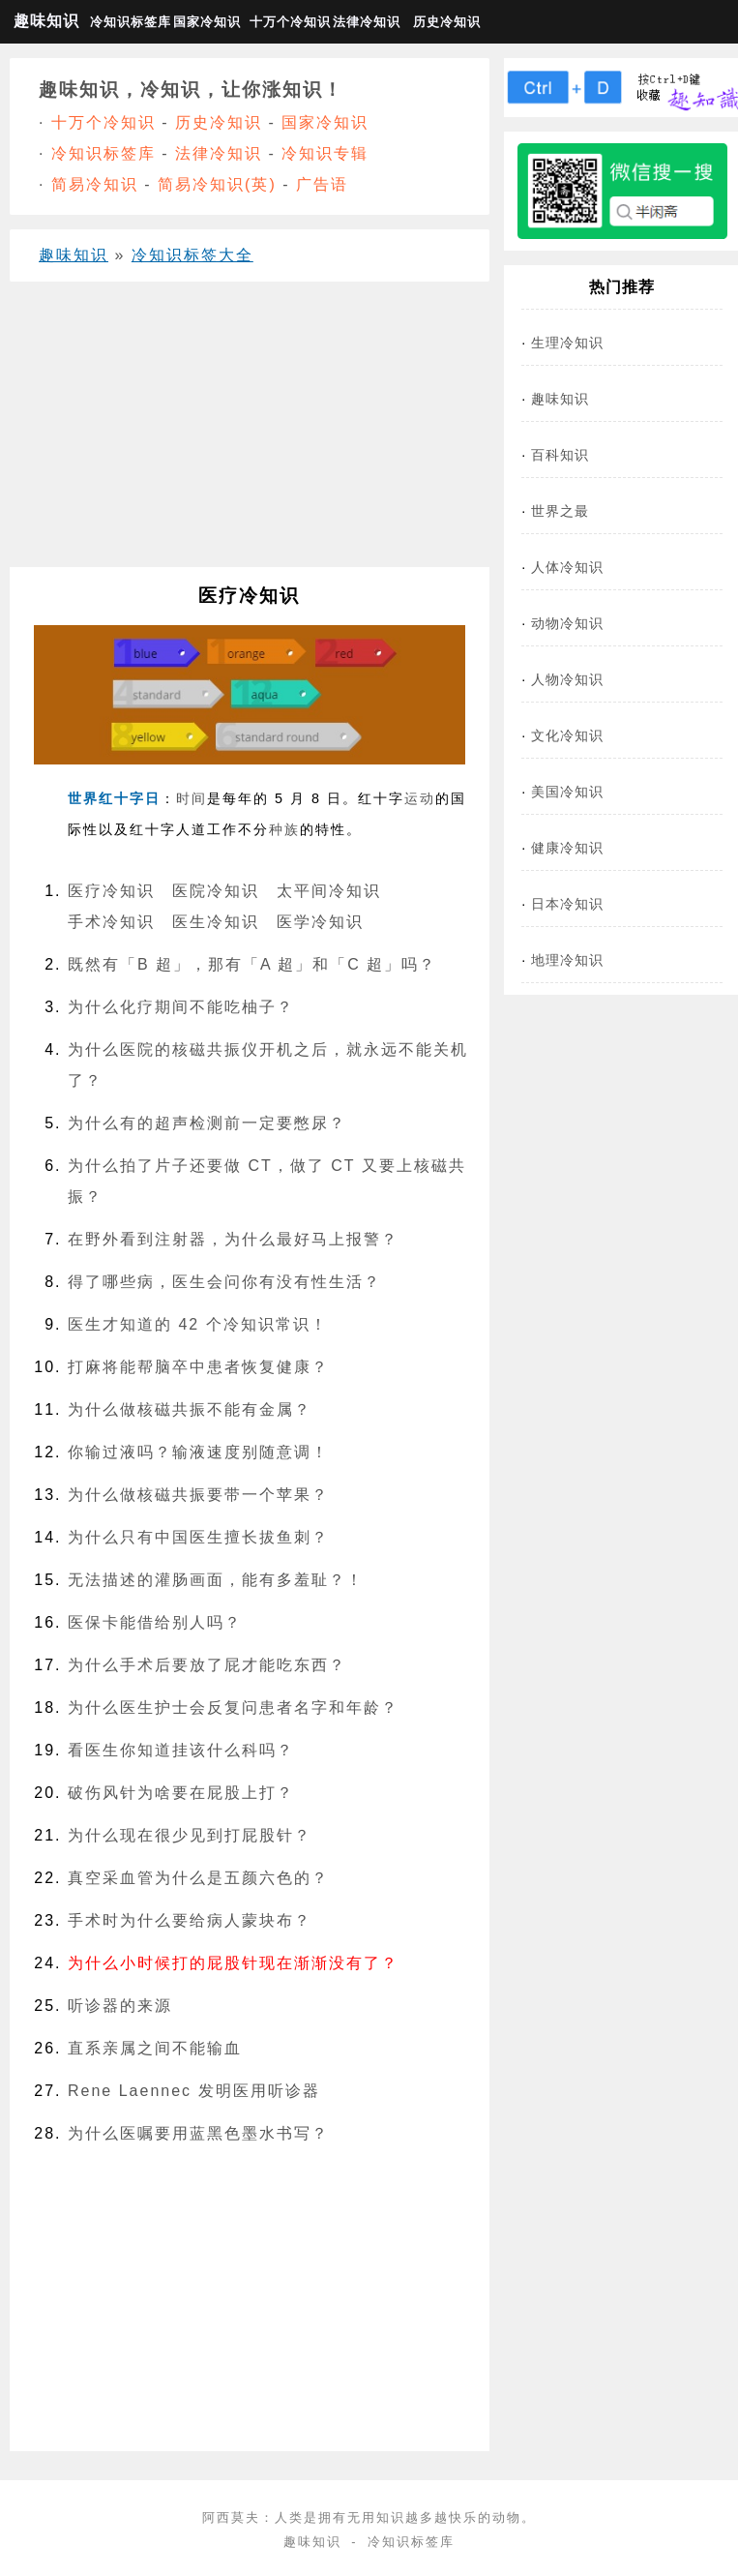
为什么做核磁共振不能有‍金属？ (189, 1409)
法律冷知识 (366, 22)
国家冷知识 (207, 22)
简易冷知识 (94, 184)
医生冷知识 (215, 922)
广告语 (322, 184)
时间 (191, 798)
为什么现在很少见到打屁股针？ (189, 1835)
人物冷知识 (567, 679)
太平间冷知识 (329, 891)
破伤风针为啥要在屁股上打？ (181, 1792)
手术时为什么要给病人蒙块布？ (189, 1920)
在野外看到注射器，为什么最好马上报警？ (233, 1239)
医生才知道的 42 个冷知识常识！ (198, 1324)
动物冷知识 (567, 623)
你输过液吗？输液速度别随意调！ (198, 1452)
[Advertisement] (243, 431)
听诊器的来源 (120, 2005)
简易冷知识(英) (217, 184)
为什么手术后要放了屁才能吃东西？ (207, 1665)
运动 (419, 798)
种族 (284, 829)
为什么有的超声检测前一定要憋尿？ (207, 1123)
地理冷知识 (567, 960)
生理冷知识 (567, 342)
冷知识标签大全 (192, 255)
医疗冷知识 (111, 891)
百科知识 (560, 455)
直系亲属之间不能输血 (155, 2048)
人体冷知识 (567, 567)
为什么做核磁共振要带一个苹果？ (198, 1494)
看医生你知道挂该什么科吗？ (181, 1750)
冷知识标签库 (126, 22)
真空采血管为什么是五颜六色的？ (198, 1878)
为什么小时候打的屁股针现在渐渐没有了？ (233, 1963)
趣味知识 (46, 21)
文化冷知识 (567, 735)
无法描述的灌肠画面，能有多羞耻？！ (216, 1580)
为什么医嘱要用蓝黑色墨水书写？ (198, 2133)
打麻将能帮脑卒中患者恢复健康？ (198, 1367)
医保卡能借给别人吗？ (155, 1622)
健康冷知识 (567, 847)
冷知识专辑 (325, 153)
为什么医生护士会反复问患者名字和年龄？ (233, 1707)
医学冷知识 (320, 922)
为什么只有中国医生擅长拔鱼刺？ (198, 1537)
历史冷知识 (447, 22)
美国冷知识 (567, 791)
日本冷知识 (567, 904)
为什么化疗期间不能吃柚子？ (181, 1007)
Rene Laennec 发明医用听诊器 (194, 2090)
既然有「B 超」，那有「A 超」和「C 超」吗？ (252, 964)
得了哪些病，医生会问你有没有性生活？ (224, 1281)
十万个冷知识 (286, 22)
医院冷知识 (215, 891)
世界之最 (560, 511)
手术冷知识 (111, 922)
